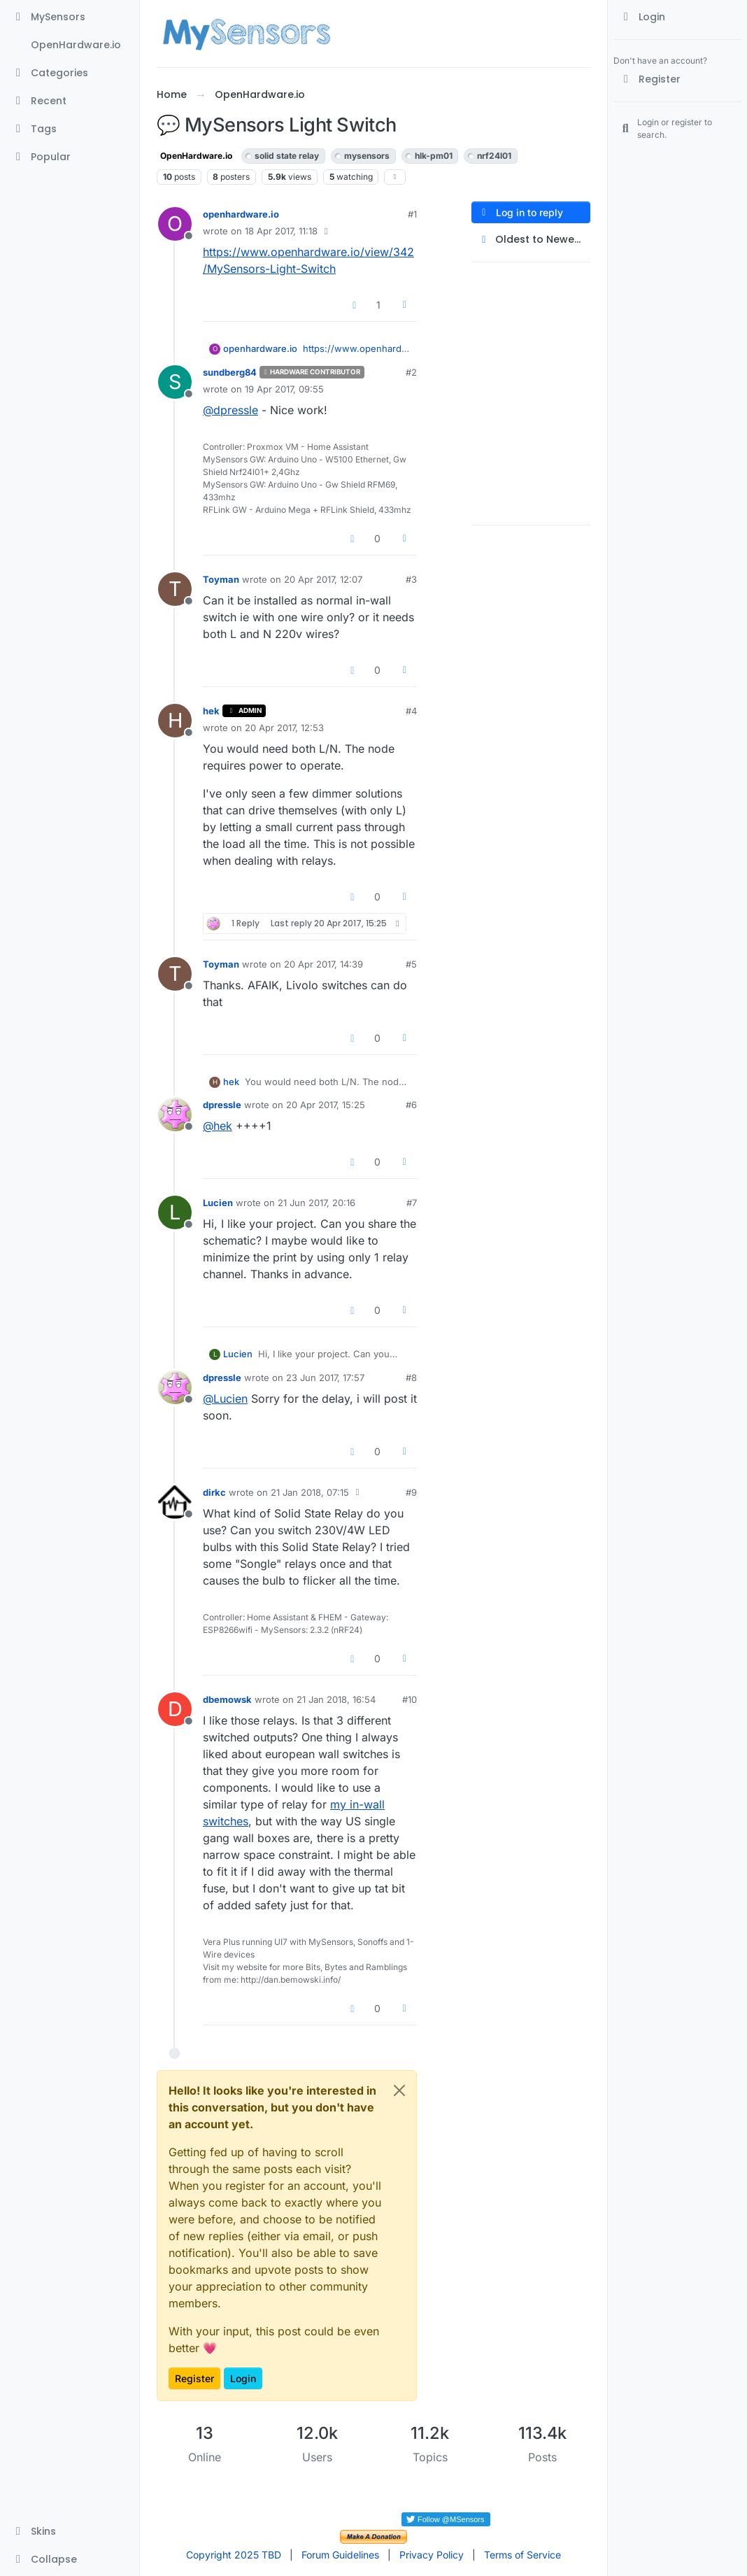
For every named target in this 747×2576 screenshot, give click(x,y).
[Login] (677, 17)
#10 (409, 1699)
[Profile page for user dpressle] (175, 1114)
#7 (411, 1202)
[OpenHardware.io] (70, 45)
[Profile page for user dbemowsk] (175, 1709)
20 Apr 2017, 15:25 (325, 1104)
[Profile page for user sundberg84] (175, 382)
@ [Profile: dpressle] (230, 410)
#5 (411, 964)
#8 (411, 1377)
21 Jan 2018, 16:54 (336, 1699)
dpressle (222, 1104)
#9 (411, 1492)
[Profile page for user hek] (175, 720)
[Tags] (70, 129)
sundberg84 (230, 372)
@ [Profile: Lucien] (225, 1399)
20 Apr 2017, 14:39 (323, 964)
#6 (411, 1104)
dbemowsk (227, 1699)
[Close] (399, 2090)
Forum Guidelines (340, 2555)
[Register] (677, 79)
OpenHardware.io (196, 155)
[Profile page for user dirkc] (175, 1502)
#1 (412, 214)
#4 (411, 710)
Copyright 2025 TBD (233, 2555)
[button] (70, 2531)
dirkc (214, 1492)
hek (211, 710)
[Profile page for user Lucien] (175, 1212)
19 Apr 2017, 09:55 (284, 389)
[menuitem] (677, 17)
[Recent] (70, 101)
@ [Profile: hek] (217, 1126)
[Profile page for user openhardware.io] (175, 224)
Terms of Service (522, 2555)
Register (194, 2378)
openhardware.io (241, 214)
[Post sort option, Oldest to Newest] (530, 239)
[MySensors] (70, 17)
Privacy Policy (431, 2555)
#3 (411, 579)
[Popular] (70, 157)
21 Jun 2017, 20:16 (316, 1202)
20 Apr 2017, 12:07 (323, 579)
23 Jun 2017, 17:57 (325, 1377)
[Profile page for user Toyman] (175, 589)
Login (243, 2378)
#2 (411, 372)
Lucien (218, 1202)
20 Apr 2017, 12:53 (284, 727)
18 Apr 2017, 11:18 (281, 230)
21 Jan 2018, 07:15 (310, 1492)
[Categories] (70, 73)
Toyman (221, 579)
